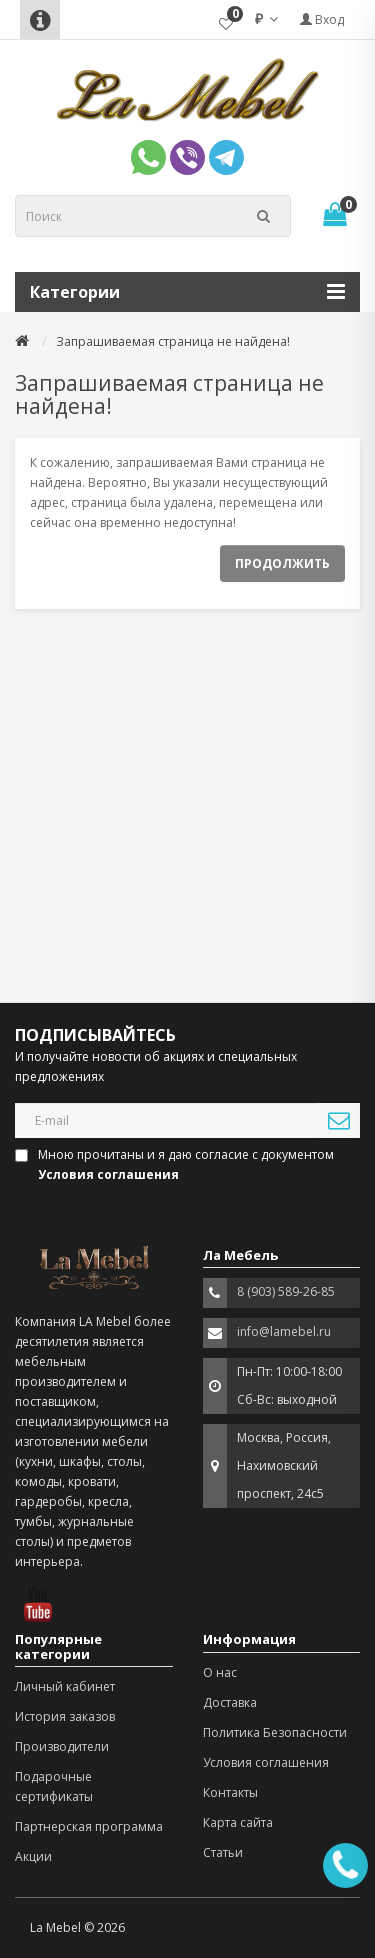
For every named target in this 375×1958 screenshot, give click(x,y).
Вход (322, 19)
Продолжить (282, 563)
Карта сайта (238, 1822)
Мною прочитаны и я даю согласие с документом (176, 1164)
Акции (33, 1856)
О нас (220, 1672)
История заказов (65, 1716)
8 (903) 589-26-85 (286, 1291)
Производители (62, 1746)
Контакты (230, 1792)
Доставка (230, 1702)
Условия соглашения (266, 1762)
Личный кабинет (65, 1686)
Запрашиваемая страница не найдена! (173, 341)
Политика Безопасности (275, 1732)
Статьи (223, 1852)
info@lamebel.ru (284, 1331)
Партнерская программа (89, 1826)
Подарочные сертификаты (54, 1786)
